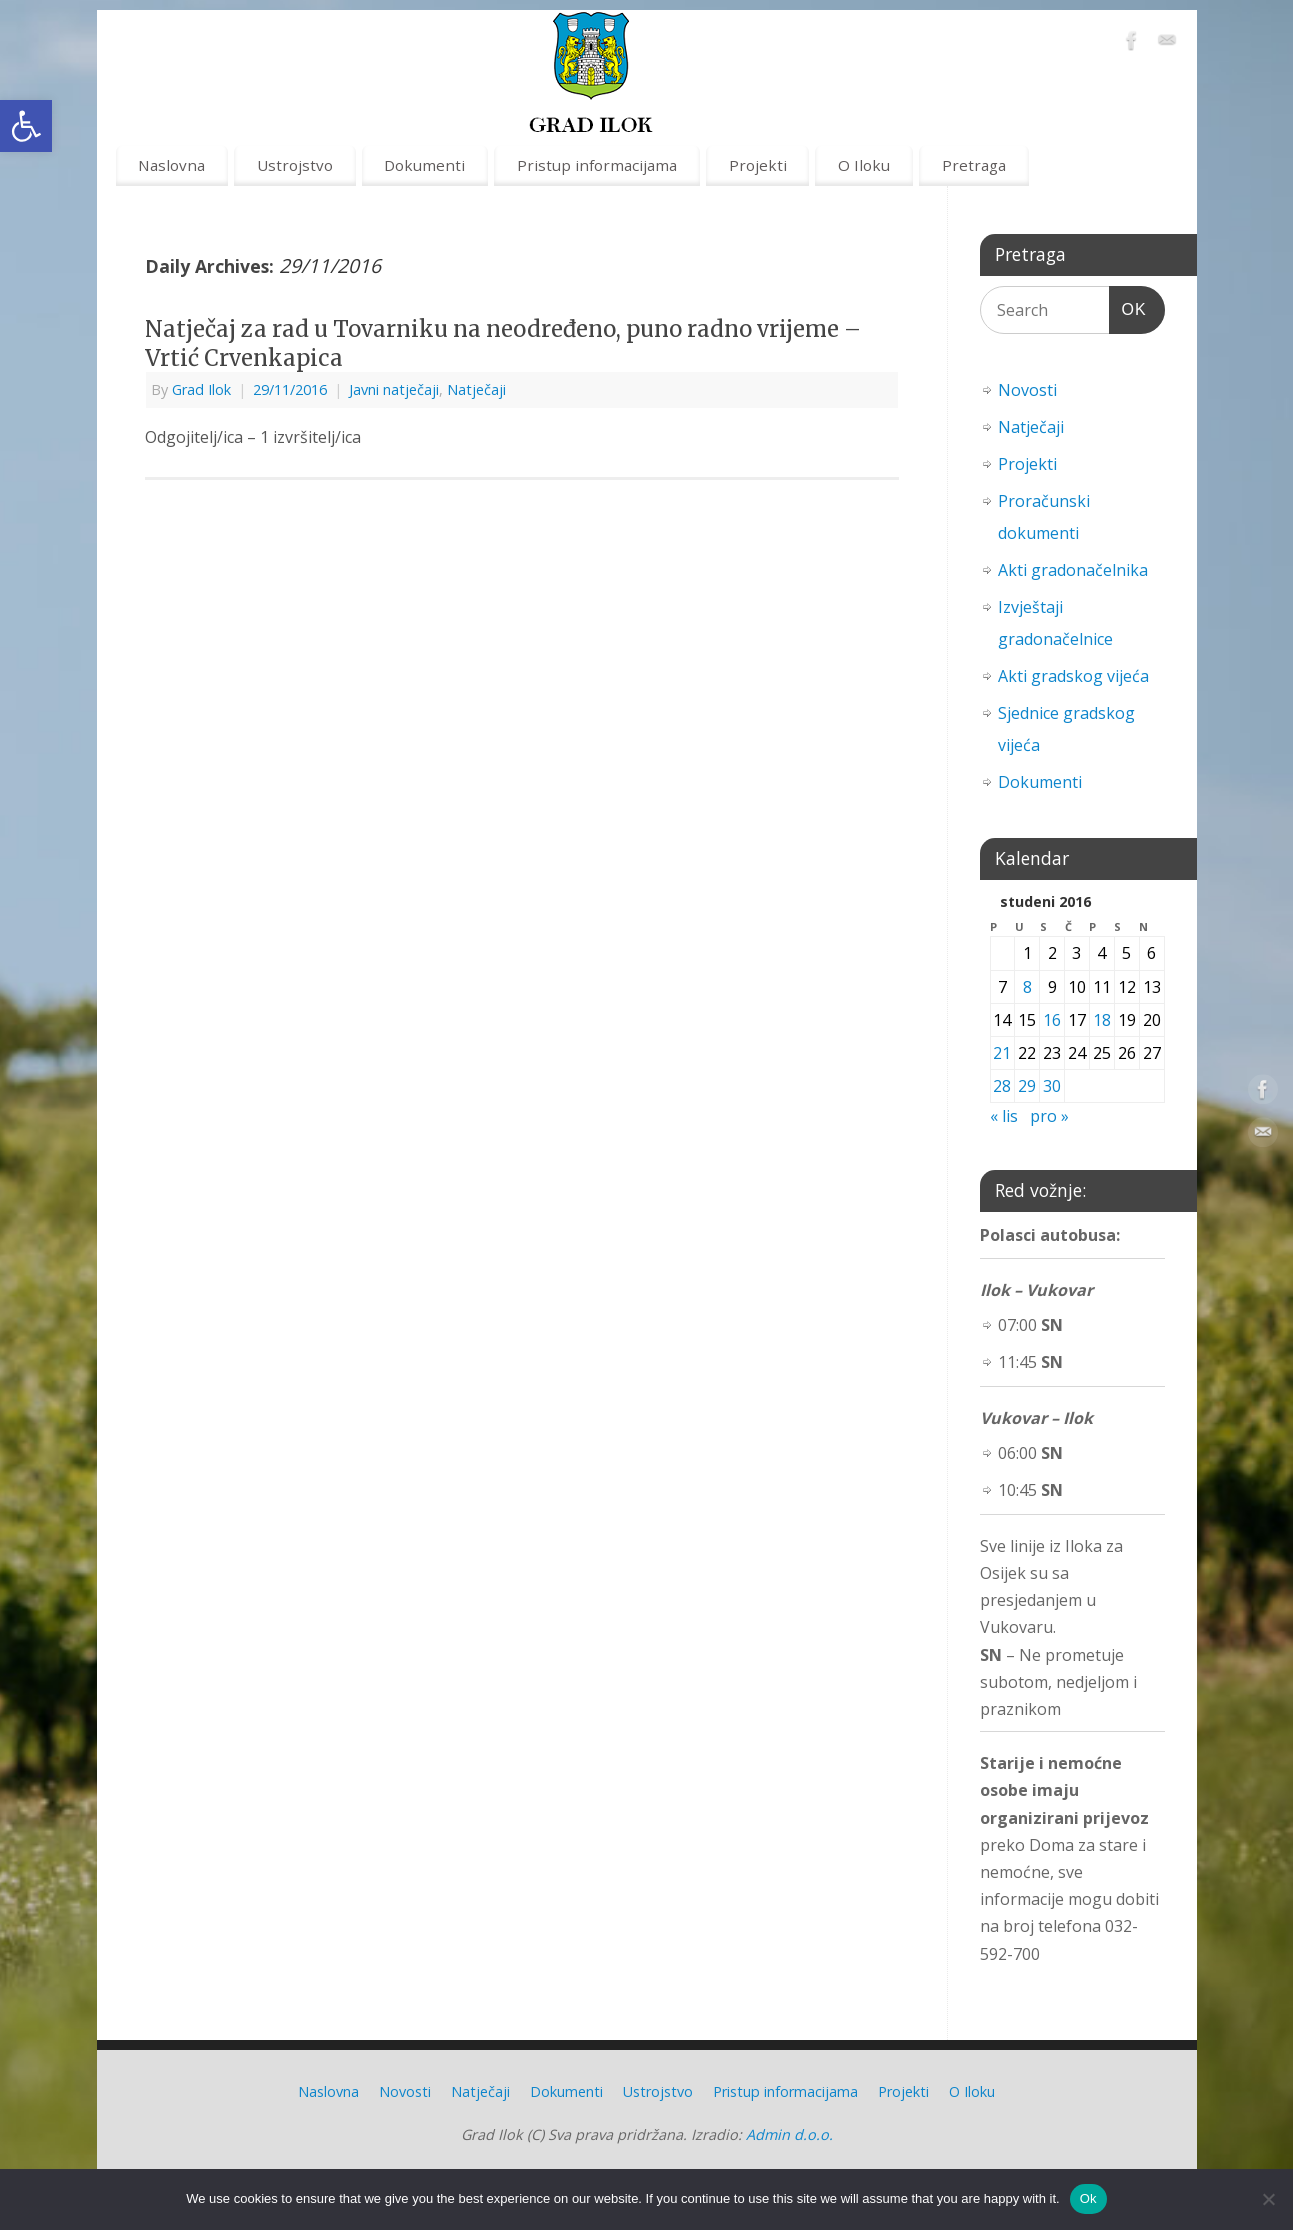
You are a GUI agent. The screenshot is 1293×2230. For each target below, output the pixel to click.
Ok (1088, 2198)
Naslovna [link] (171, 165)
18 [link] (1102, 1020)
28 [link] (1002, 1086)
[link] (26, 126)
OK (1128, 306)
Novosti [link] (1027, 390)
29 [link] (1027, 1086)
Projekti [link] (758, 165)
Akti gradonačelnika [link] (1073, 570)
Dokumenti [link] (424, 165)
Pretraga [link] (974, 165)
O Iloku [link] (864, 165)
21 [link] (1002, 1053)
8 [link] (1027, 987)
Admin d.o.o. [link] (789, 2134)
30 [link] (1052, 1086)
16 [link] (1052, 1020)
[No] (1268, 2199)
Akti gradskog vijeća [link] (1073, 676)
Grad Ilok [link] (201, 389)
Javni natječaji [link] (394, 389)
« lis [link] (1004, 1116)
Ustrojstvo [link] (295, 165)
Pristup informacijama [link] (597, 165)
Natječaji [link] (476, 389)
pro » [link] (1049, 1116)
